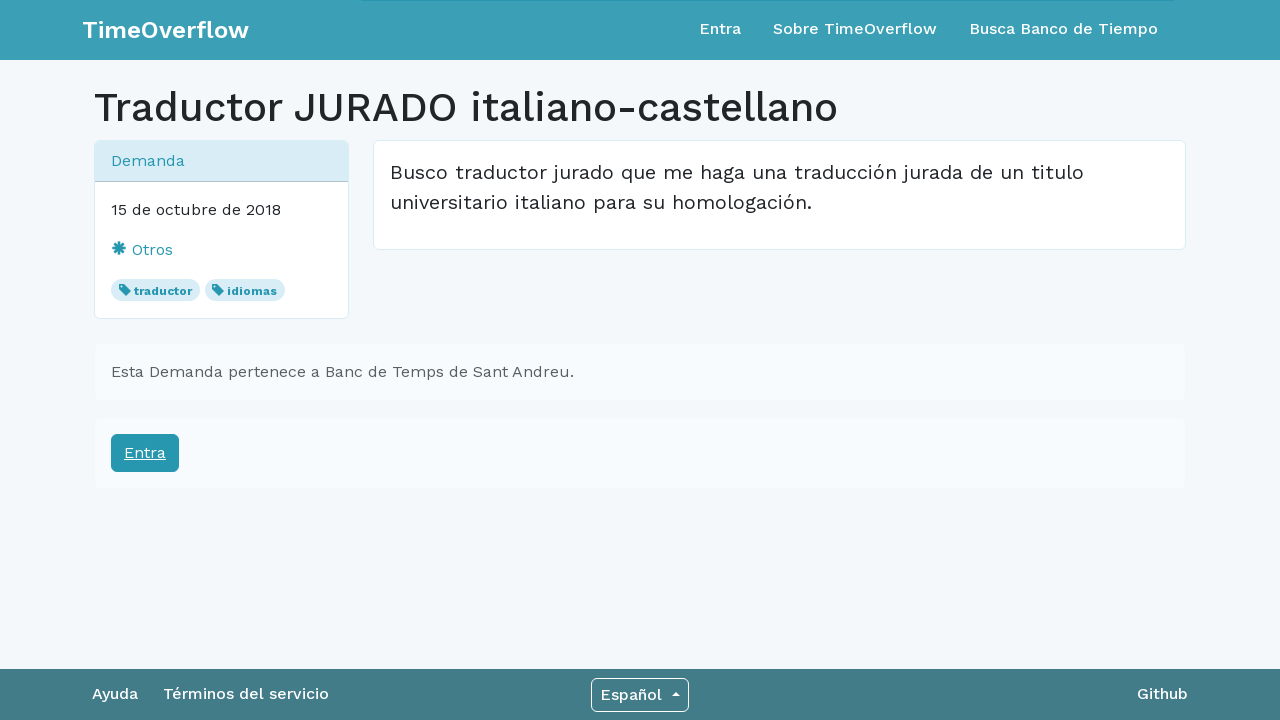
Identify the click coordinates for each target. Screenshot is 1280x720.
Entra (720, 28)
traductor (163, 291)
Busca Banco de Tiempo (1063, 28)
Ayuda (115, 693)
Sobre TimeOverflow (855, 28)
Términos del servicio (246, 693)
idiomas (252, 291)
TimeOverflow (165, 30)
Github (1162, 693)
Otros (142, 249)
